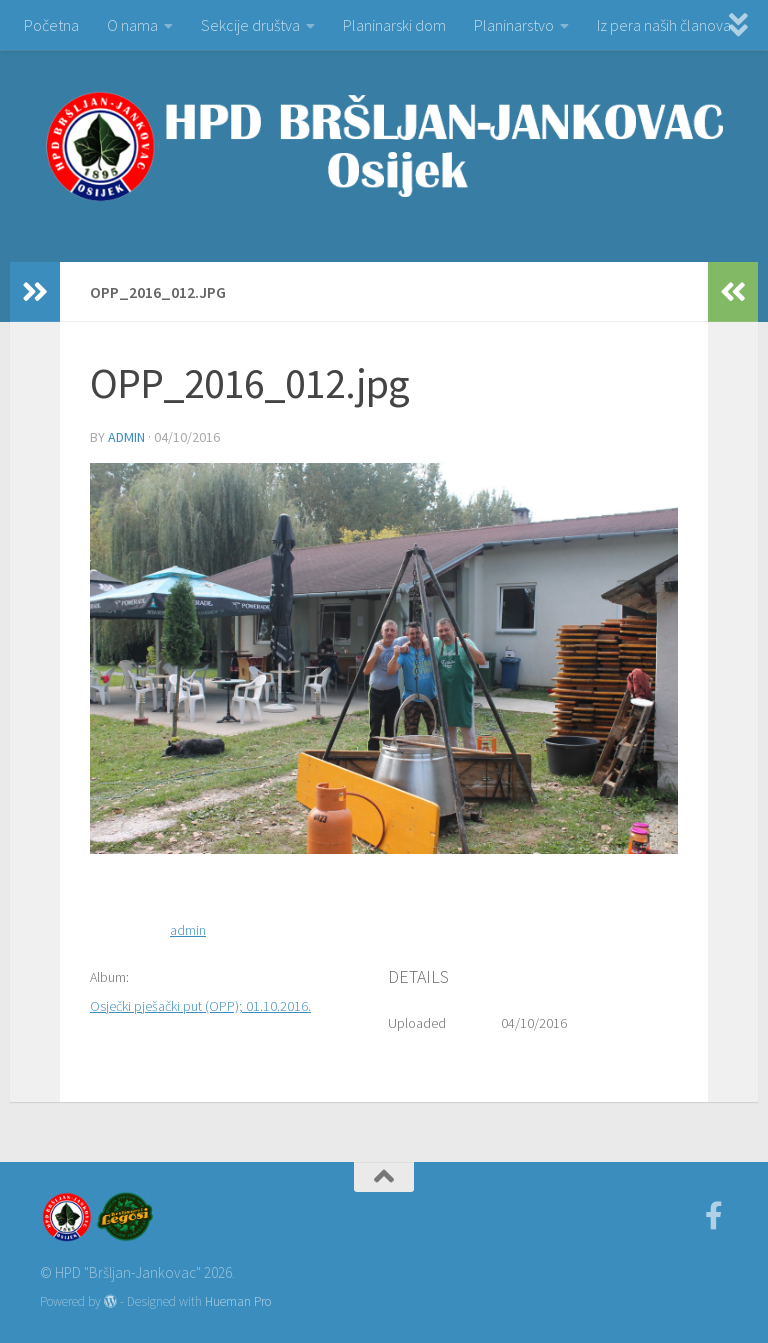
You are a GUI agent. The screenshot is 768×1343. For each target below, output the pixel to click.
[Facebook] (714, 1216)
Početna (51, 25)
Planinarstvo (514, 25)
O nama (132, 25)
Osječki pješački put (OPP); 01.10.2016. (200, 1006)
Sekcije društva (250, 25)
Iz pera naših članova (664, 25)
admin (126, 437)
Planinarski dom (394, 25)
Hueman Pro (238, 1301)
